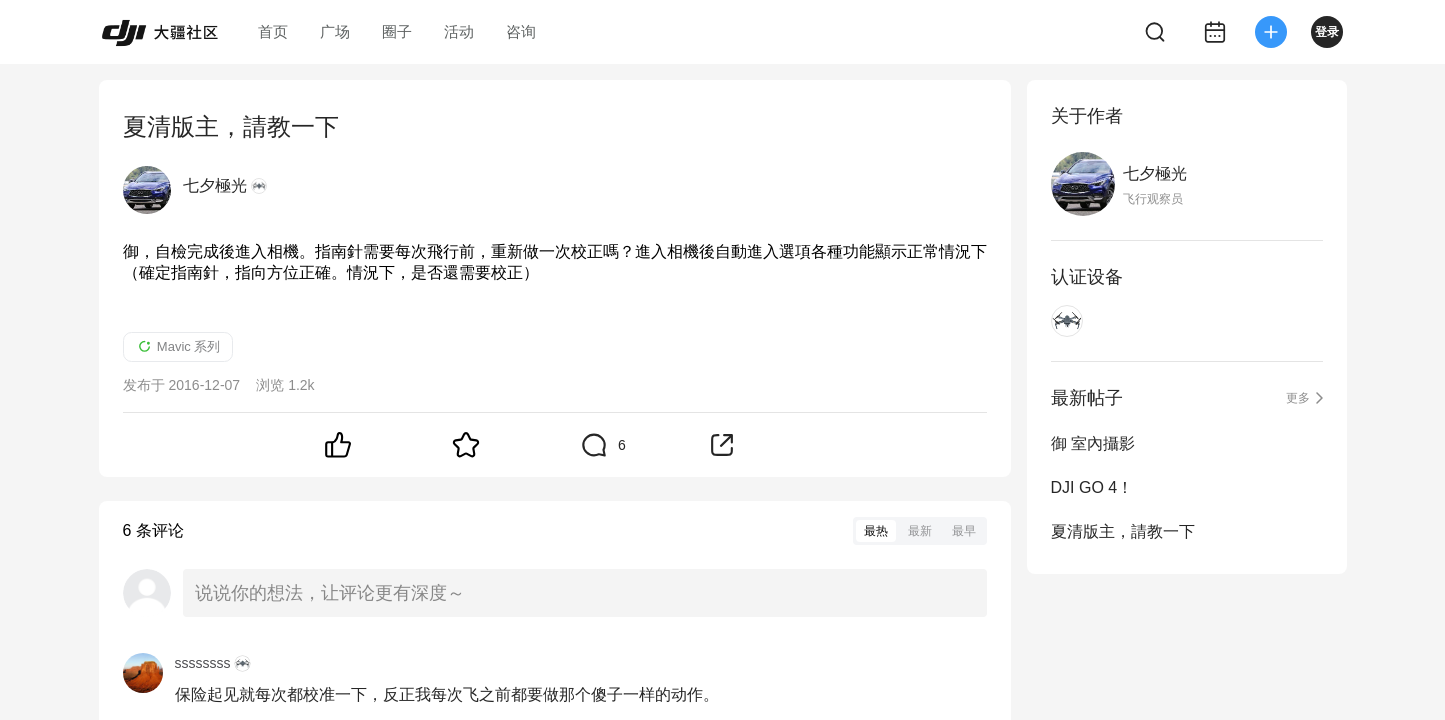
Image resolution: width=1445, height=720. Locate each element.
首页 (273, 31)
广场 (335, 31)
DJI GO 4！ (1092, 487)
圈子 (397, 31)
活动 (459, 31)
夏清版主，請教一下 (1123, 531)
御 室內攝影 (1093, 443)
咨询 (521, 31)
